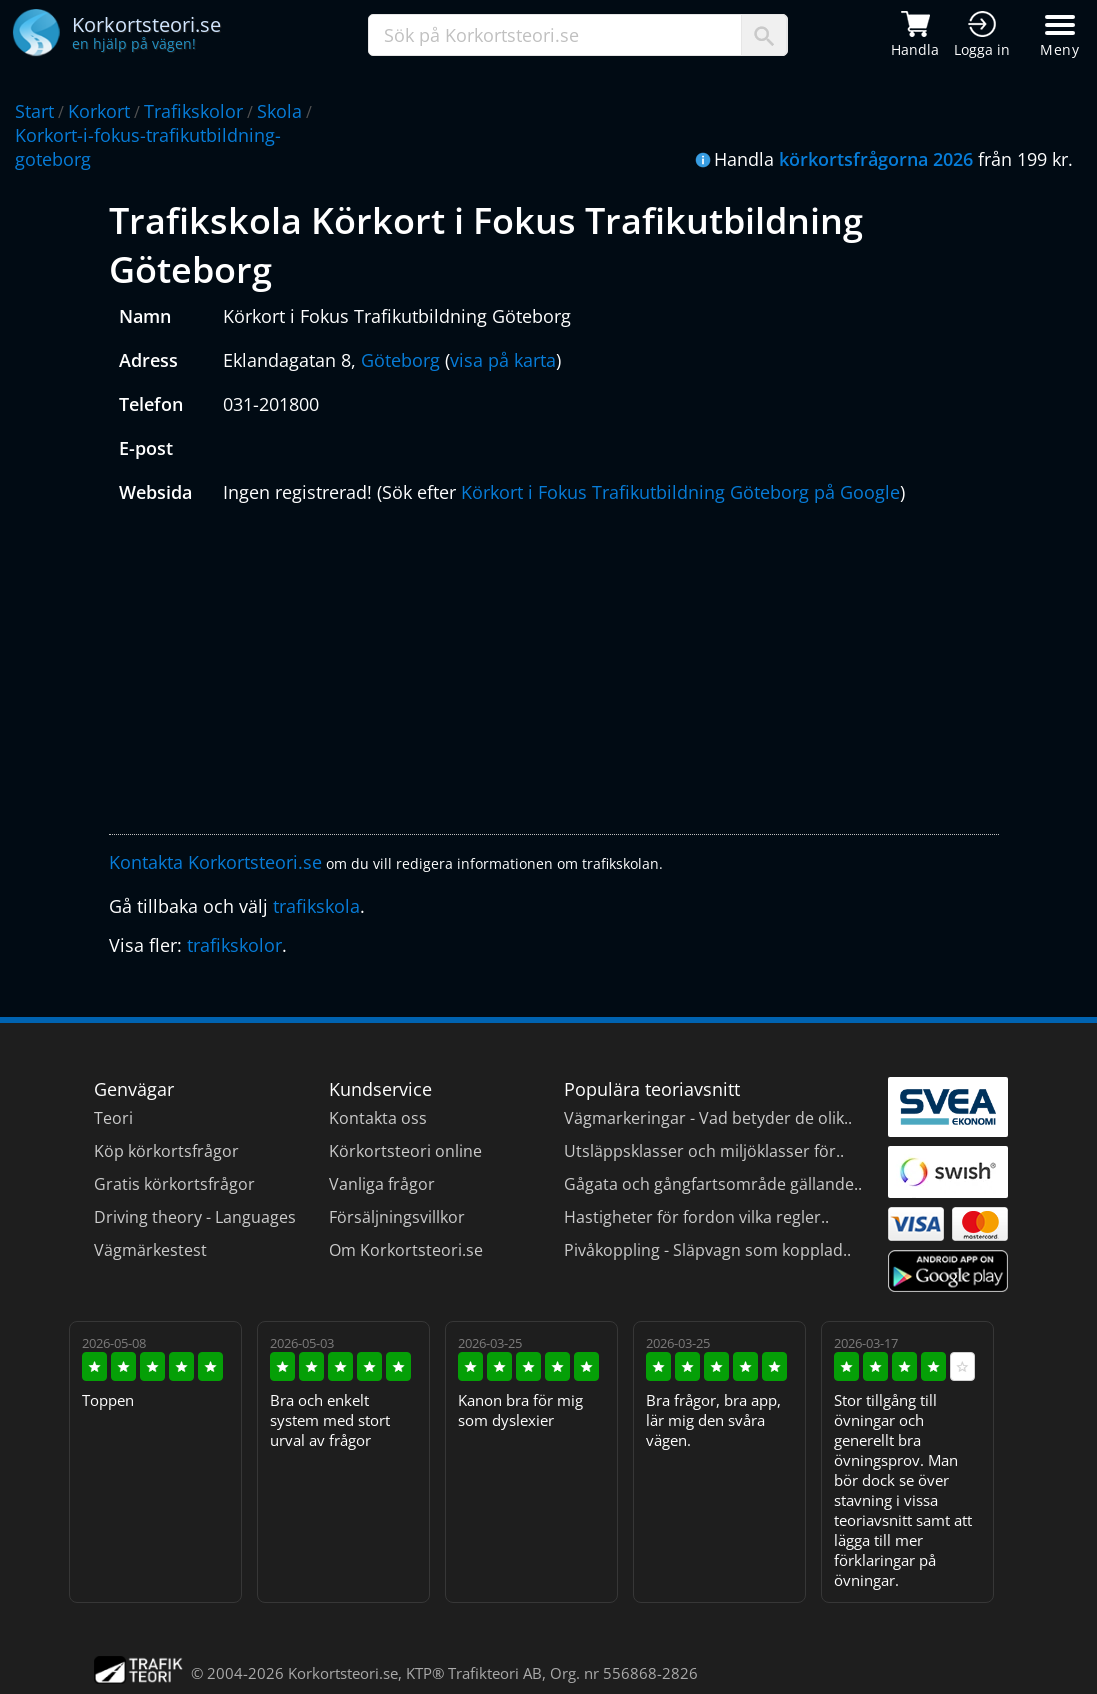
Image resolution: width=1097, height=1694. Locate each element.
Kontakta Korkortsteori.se (215, 862)
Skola (279, 111)
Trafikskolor (193, 111)
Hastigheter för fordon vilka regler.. (696, 1217)
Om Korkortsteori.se (406, 1250)
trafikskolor (234, 945)
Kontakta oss (378, 1118)
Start (34, 111)
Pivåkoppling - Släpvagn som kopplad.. (707, 1250)
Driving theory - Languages (195, 1217)
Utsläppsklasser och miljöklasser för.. (704, 1151)
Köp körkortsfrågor (166, 1151)
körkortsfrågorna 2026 (876, 159)
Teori (113, 1118)
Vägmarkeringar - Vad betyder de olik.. (708, 1118)
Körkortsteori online (405, 1151)
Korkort (99, 111)
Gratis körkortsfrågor (174, 1184)
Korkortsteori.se (343, 1673)
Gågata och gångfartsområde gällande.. (713, 1184)
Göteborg (400, 360)
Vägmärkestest (150, 1250)
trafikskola (316, 906)
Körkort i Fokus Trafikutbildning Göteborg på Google (680, 492)
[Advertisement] (554, 674)
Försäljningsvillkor (397, 1217)
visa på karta (503, 360)
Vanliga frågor (382, 1184)
